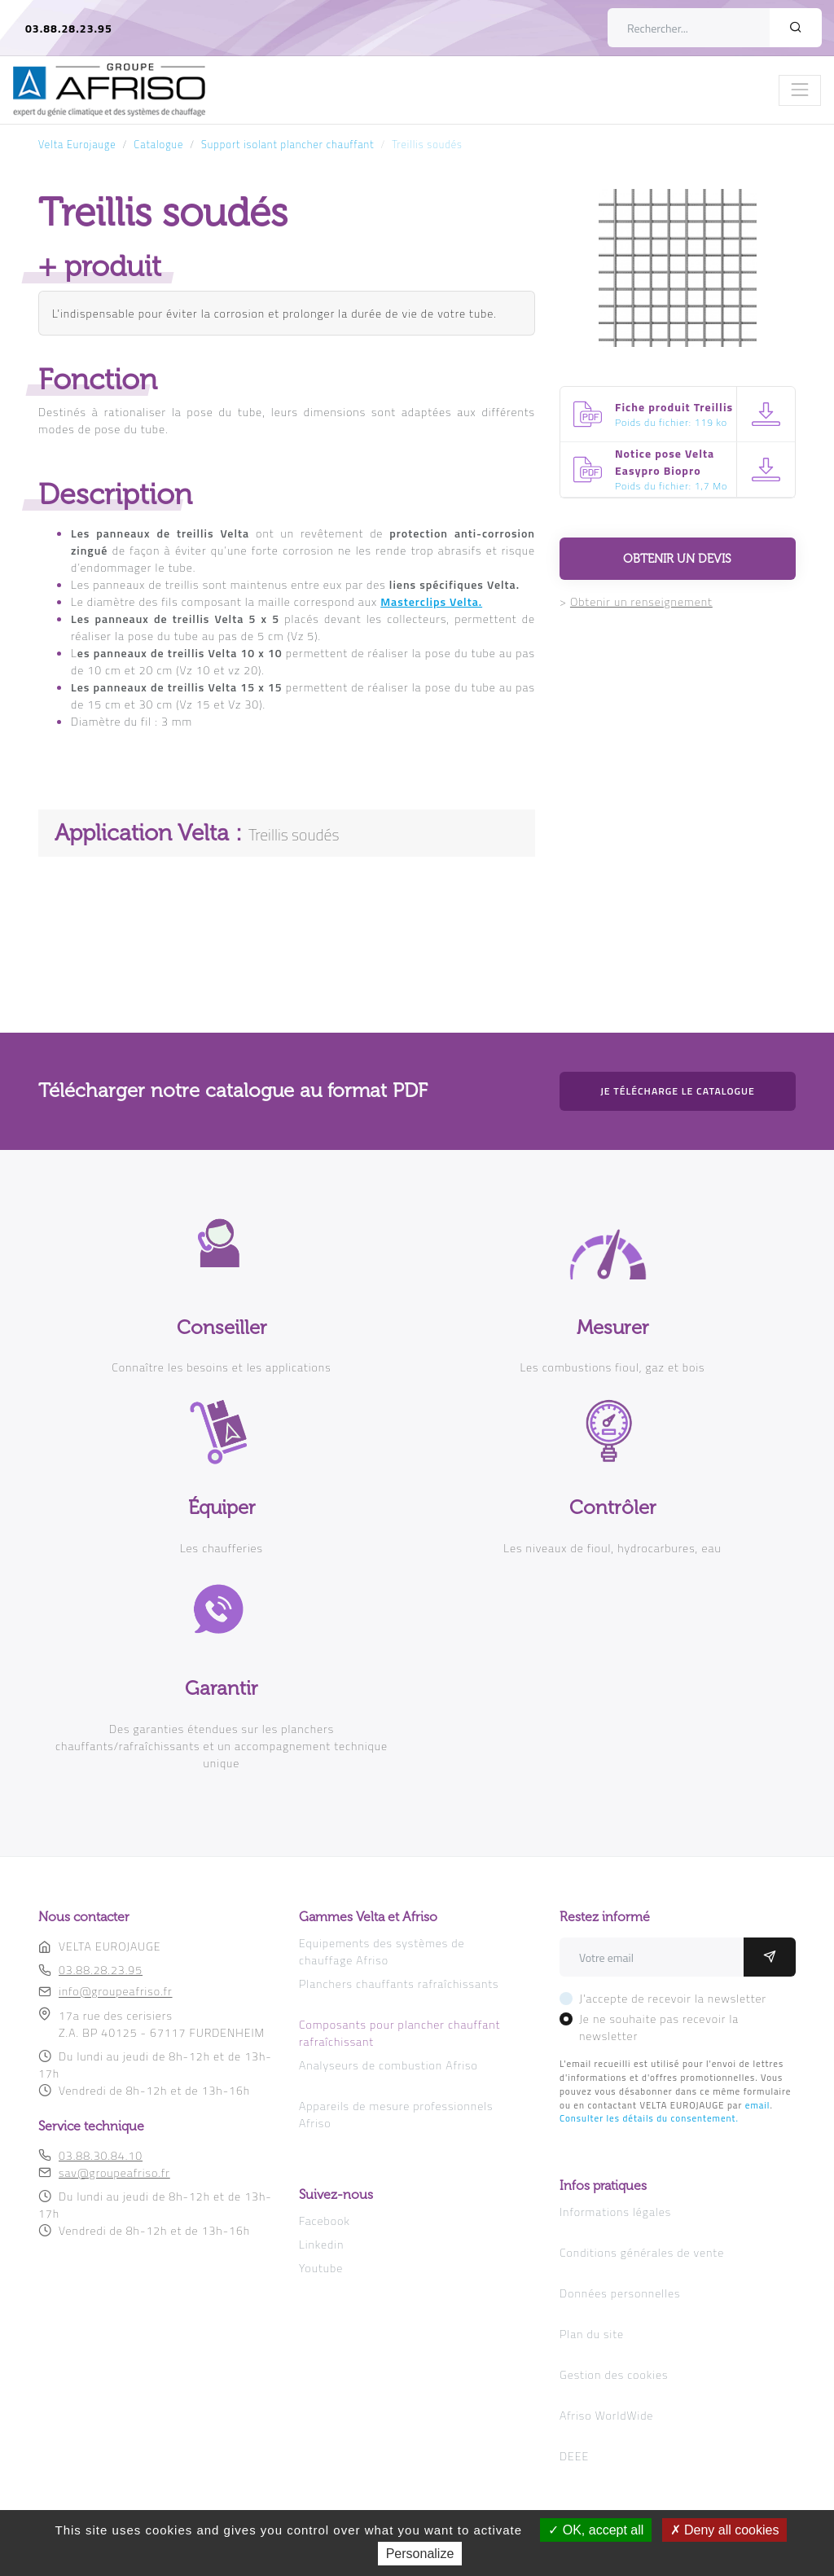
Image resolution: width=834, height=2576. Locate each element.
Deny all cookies (724, 2530)
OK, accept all (595, 2530)
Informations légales (615, 2211)
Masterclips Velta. (431, 601)
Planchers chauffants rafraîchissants (398, 1983)
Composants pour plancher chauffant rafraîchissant (399, 2033)
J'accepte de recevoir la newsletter (672, 1998)
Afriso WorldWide (606, 2415)
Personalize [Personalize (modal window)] (420, 2554)
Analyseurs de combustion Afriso (388, 2065)
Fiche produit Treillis (674, 406)
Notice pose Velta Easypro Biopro (664, 462)
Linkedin (321, 2244)
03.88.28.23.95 (68, 28)
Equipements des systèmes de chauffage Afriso (382, 1951)
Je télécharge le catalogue (677, 1091)
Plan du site (592, 2333)
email (757, 2105)
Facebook (324, 2220)
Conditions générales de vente (642, 2252)
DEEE (574, 2455)
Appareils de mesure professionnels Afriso (396, 2114)
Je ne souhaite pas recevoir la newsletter (659, 2027)
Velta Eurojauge (77, 144)
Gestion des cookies (614, 2374)
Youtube (321, 2267)
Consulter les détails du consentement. (649, 2118)
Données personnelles (620, 2293)
